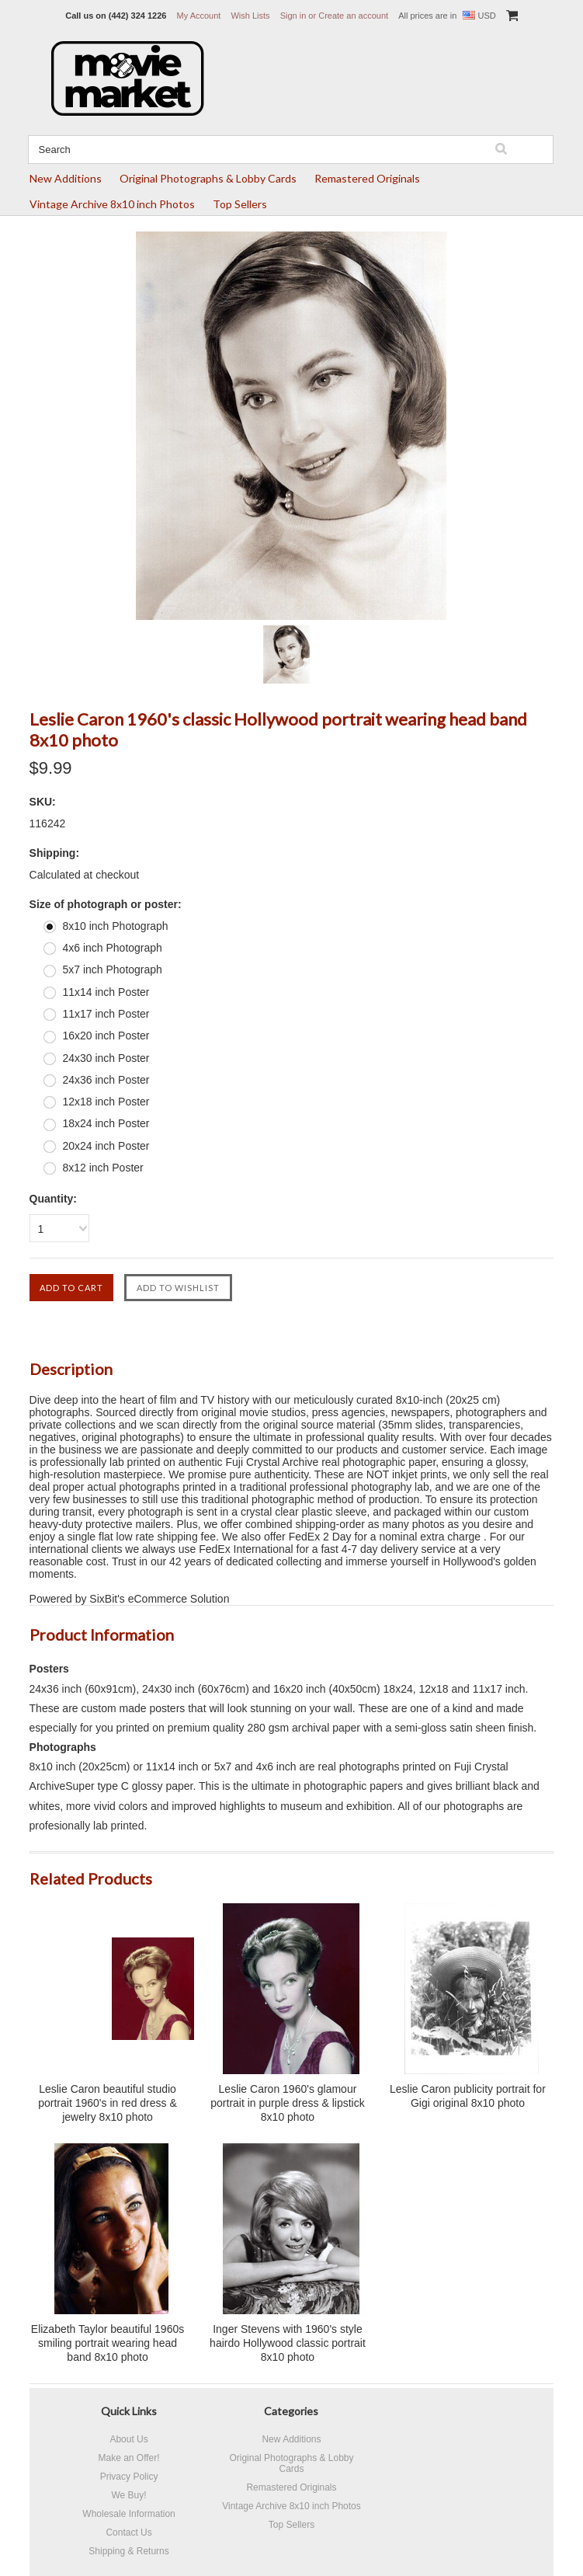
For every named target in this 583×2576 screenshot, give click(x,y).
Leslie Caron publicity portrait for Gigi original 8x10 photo (468, 2096)
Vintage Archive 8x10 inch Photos (112, 204)
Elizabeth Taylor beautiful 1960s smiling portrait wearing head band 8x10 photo (107, 2343)
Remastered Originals (367, 178)
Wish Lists (250, 15)
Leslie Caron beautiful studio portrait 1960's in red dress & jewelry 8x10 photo (107, 2103)
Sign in (293, 15)
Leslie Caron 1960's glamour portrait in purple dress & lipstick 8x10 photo (287, 2103)
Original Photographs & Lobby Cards (208, 178)
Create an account (353, 15)
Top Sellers (240, 204)
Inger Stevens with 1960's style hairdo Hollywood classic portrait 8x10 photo (288, 2343)
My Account (199, 15)
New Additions (65, 178)
